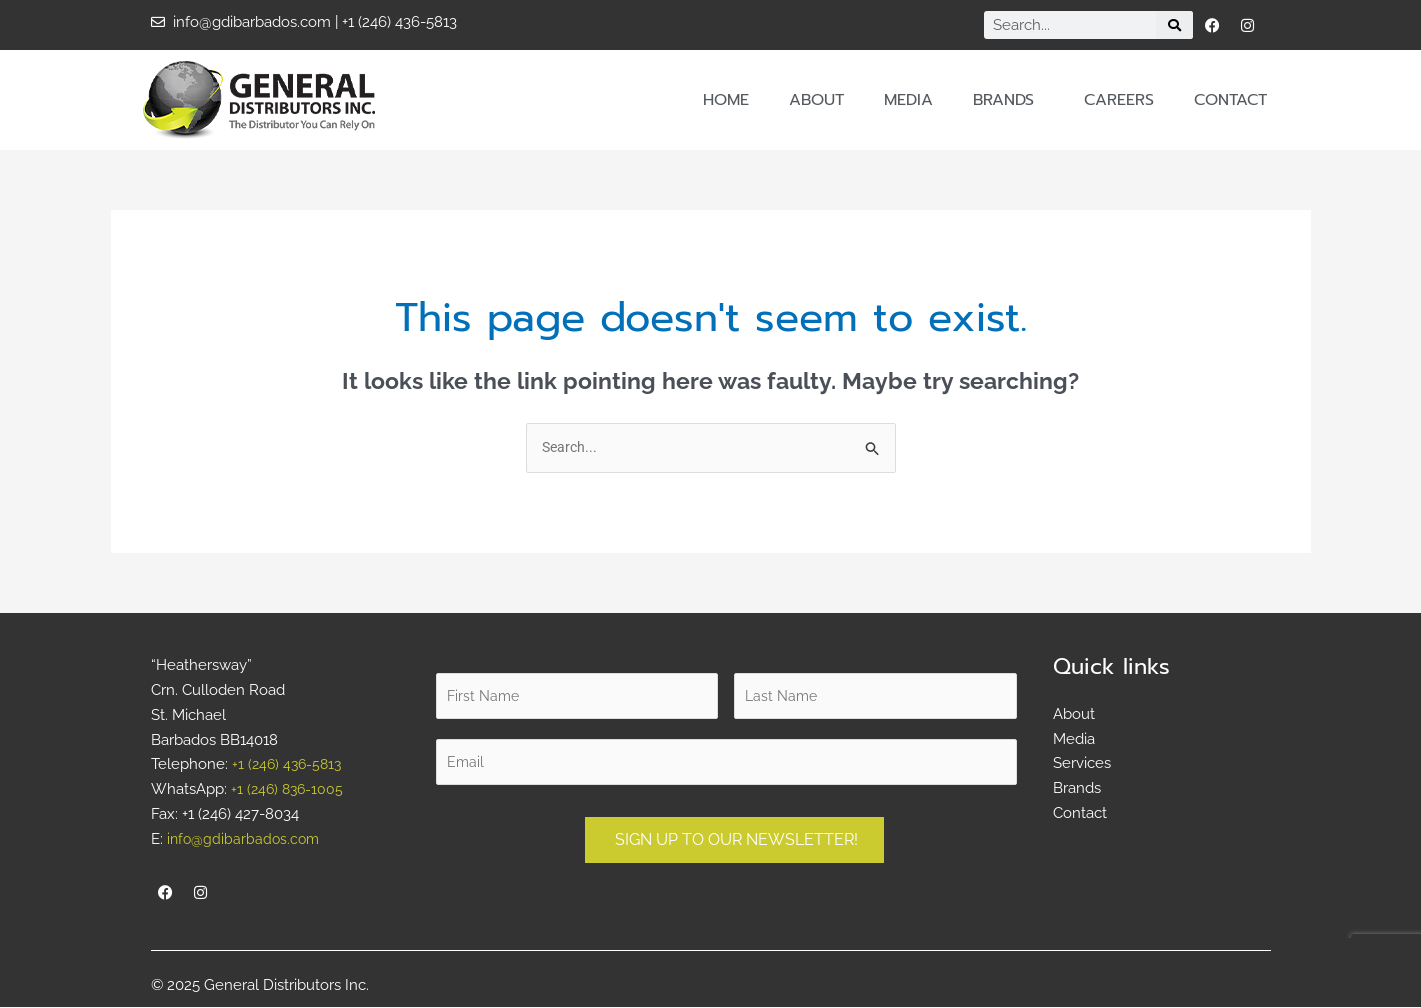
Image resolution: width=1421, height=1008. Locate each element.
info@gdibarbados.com (246, 839)
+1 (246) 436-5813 (289, 765)
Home (726, 100)
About (816, 100)
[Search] (1174, 25)
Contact (1230, 100)
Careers (1119, 100)
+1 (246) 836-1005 (289, 790)
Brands (1008, 100)
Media (908, 100)
